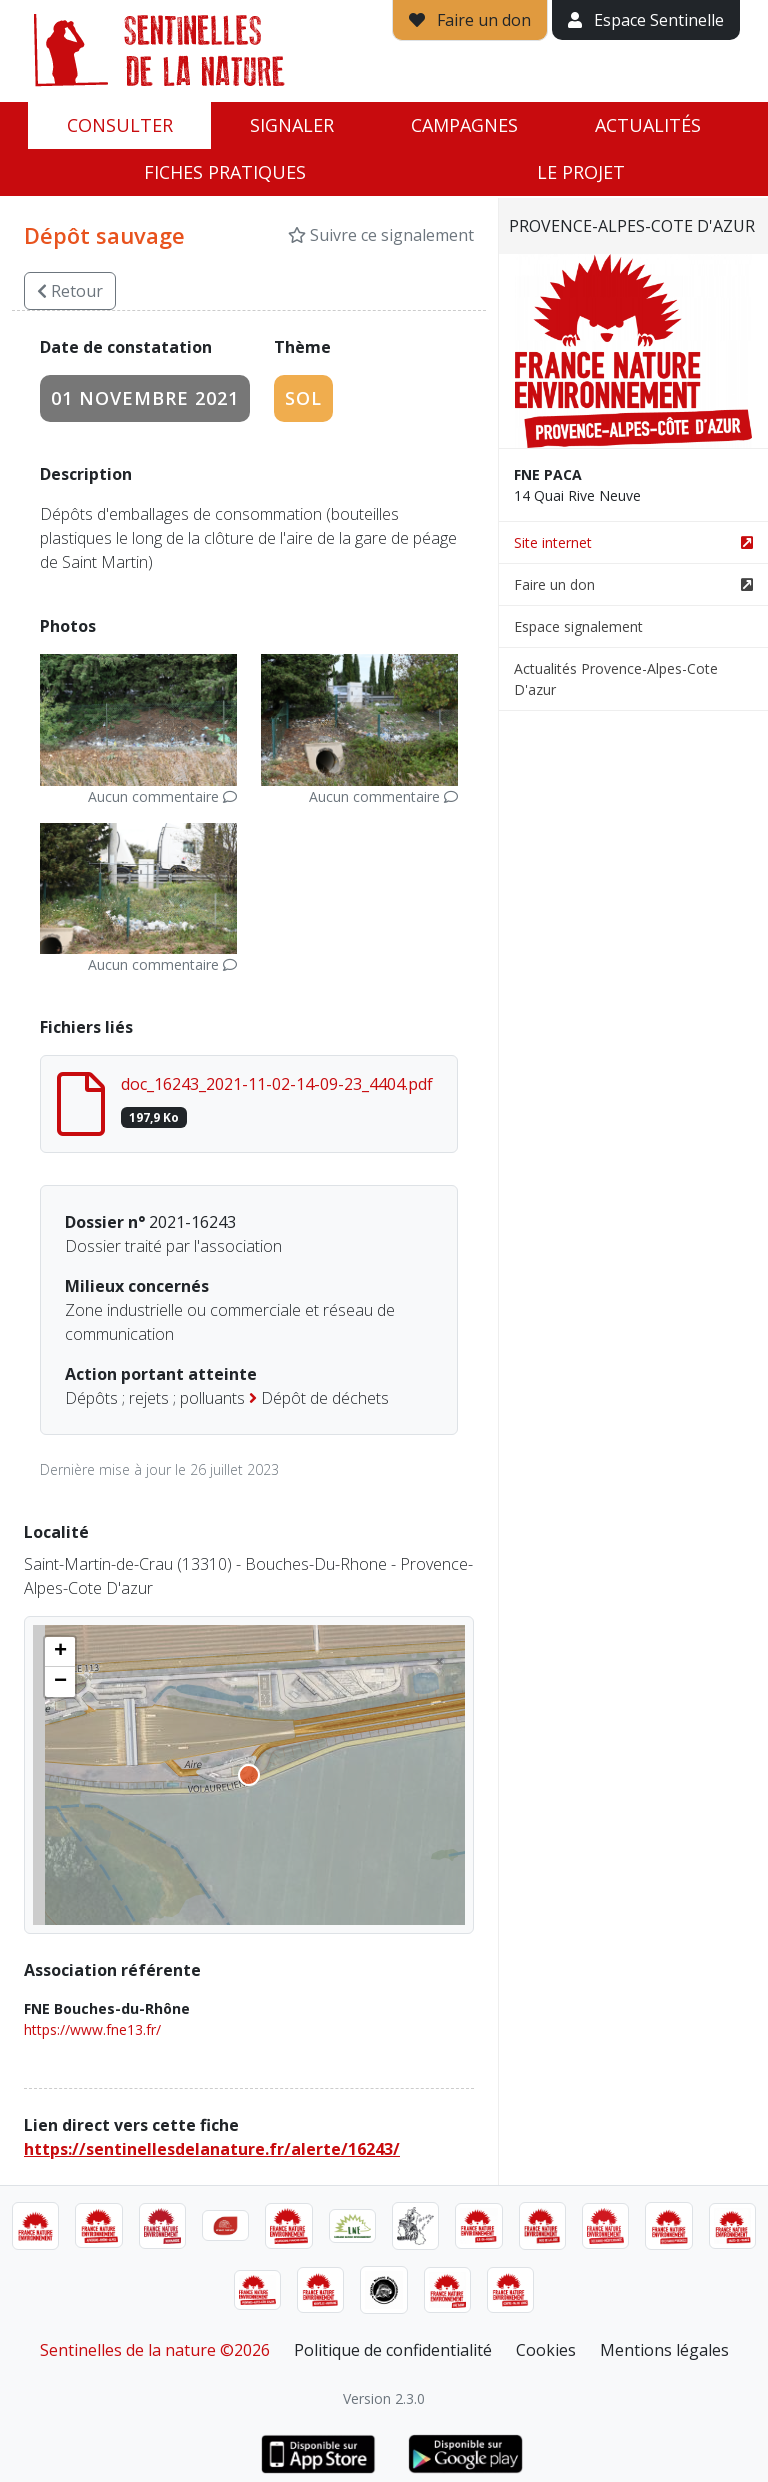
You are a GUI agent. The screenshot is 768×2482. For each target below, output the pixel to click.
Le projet (581, 172)
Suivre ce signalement (381, 235)
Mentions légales (664, 2350)
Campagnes (464, 125)
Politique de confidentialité (393, 2350)
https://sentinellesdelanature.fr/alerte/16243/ (212, 2149)
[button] (60, 1652)
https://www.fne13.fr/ (92, 2029)
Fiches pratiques (225, 172)
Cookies (546, 2350)
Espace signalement (578, 626)
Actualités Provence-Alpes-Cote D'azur (616, 679)
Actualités (648, 125)
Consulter (120, 125)
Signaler (292, 125)
